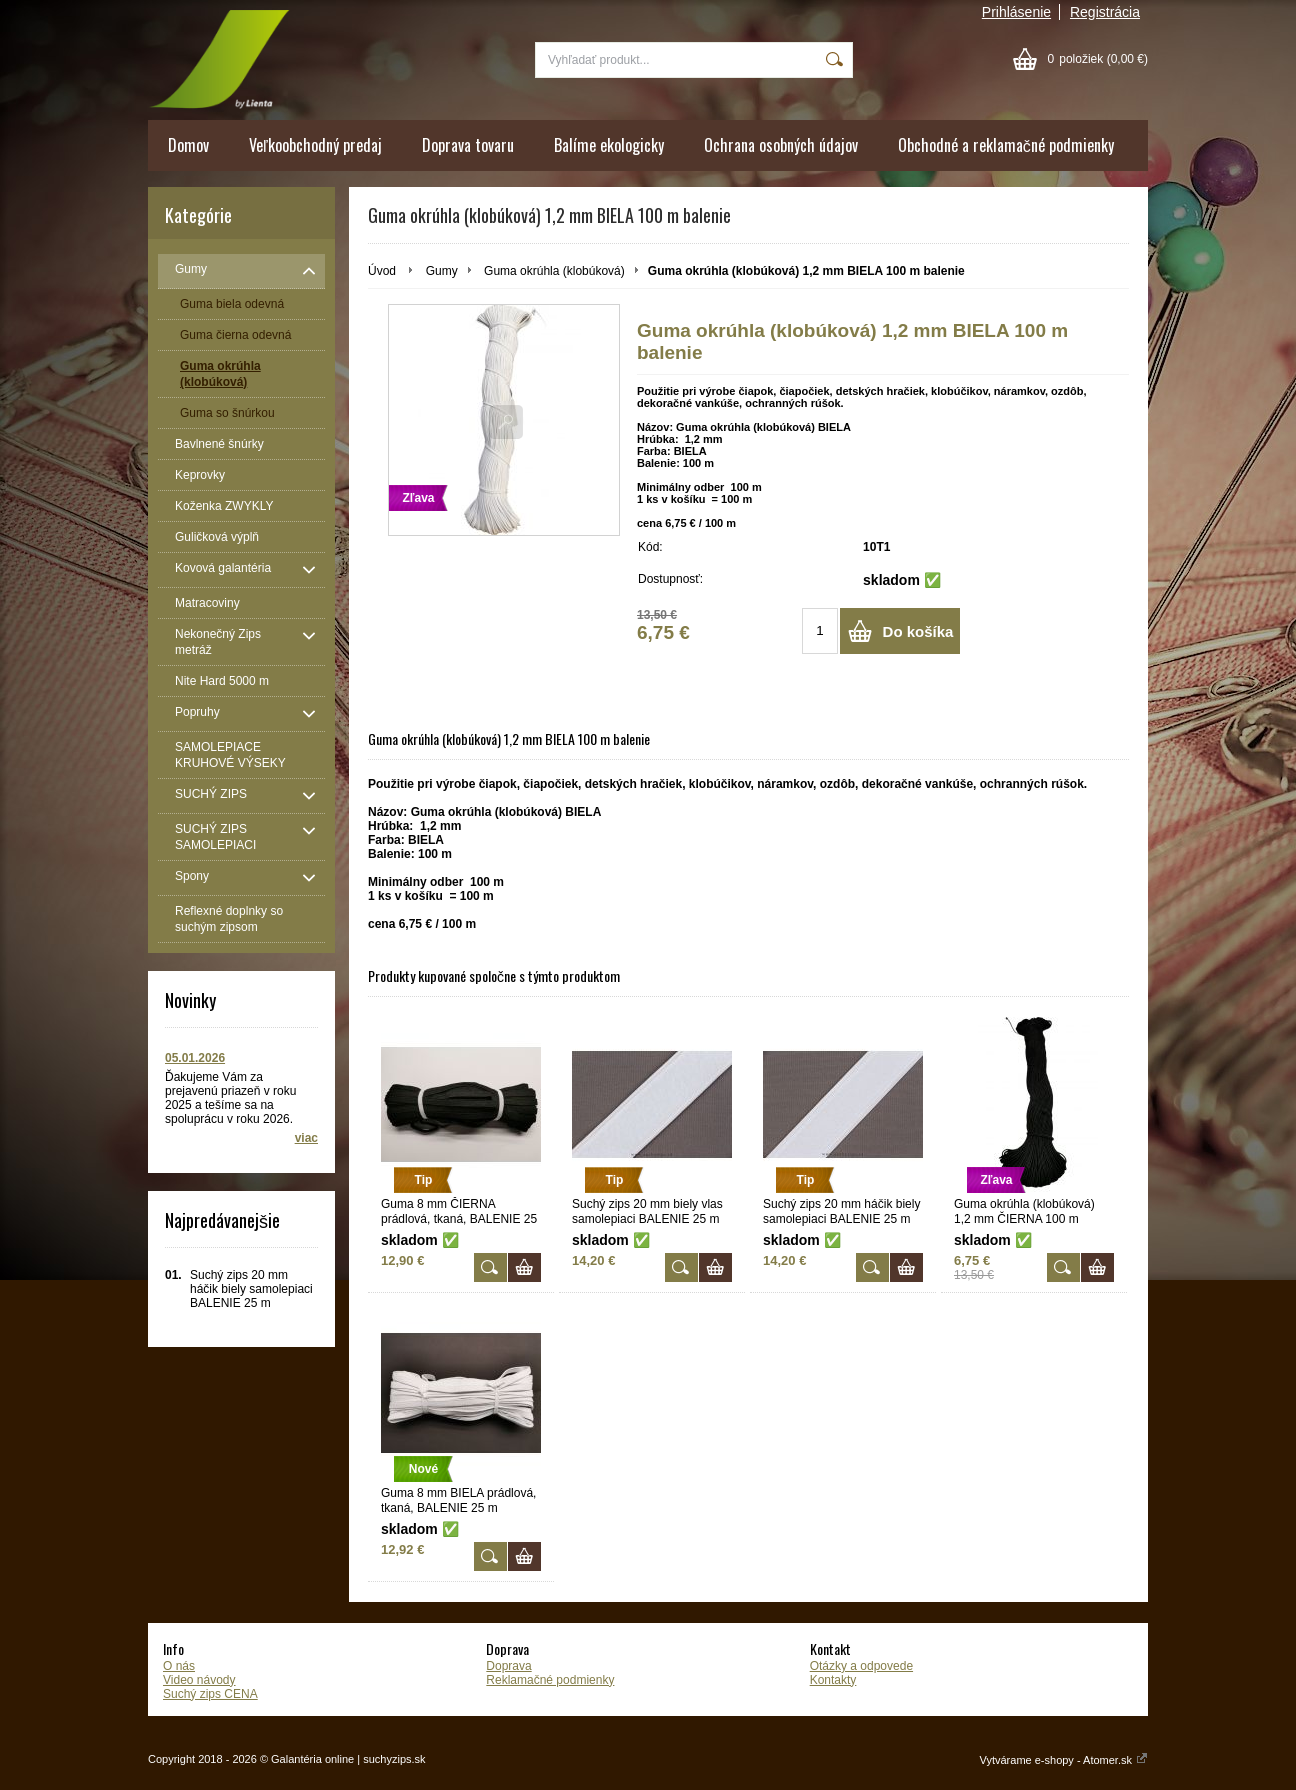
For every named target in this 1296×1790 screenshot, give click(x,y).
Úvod (382, 271)
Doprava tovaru (468, 145)
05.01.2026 (195, 1058)
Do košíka (918, 631)
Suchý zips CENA (210, 1694)
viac (306, 1138)
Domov (188, 145)
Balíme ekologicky (609, 145)
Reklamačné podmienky (550, 1680)
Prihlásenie (1016, 12)
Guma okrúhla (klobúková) (554, 271)
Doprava (508, 1666)
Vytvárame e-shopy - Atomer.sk (1064, 1760)
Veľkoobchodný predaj (315, 145)
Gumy (442, 271)
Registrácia (1105, 12)
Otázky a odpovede (861, 1666)
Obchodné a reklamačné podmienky (1006, 145)
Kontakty (833, 1680)
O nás (179, 1666)
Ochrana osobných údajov (781, 145)
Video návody (199, 1680)
